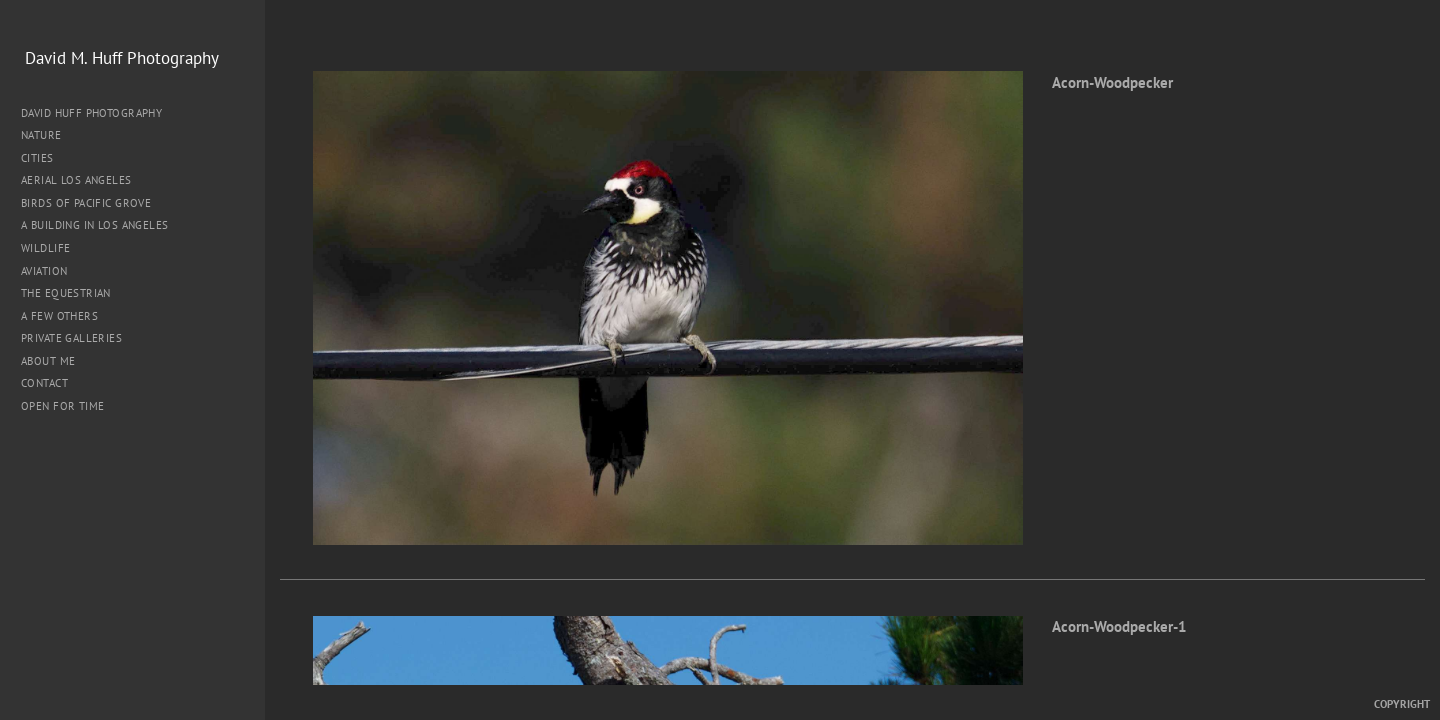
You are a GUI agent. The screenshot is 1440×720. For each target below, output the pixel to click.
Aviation (44, 271)
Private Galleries (71, 338)
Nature (48, 135)
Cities (44, 158)
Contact (44, 383)
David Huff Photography (91, 113)
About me (48, 361)
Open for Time (62, 406)
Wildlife (45, 248)
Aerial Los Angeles (76, 180)
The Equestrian (66, 293)
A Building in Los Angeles (95, 225)
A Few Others (59, 316)
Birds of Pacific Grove (86, 203)
